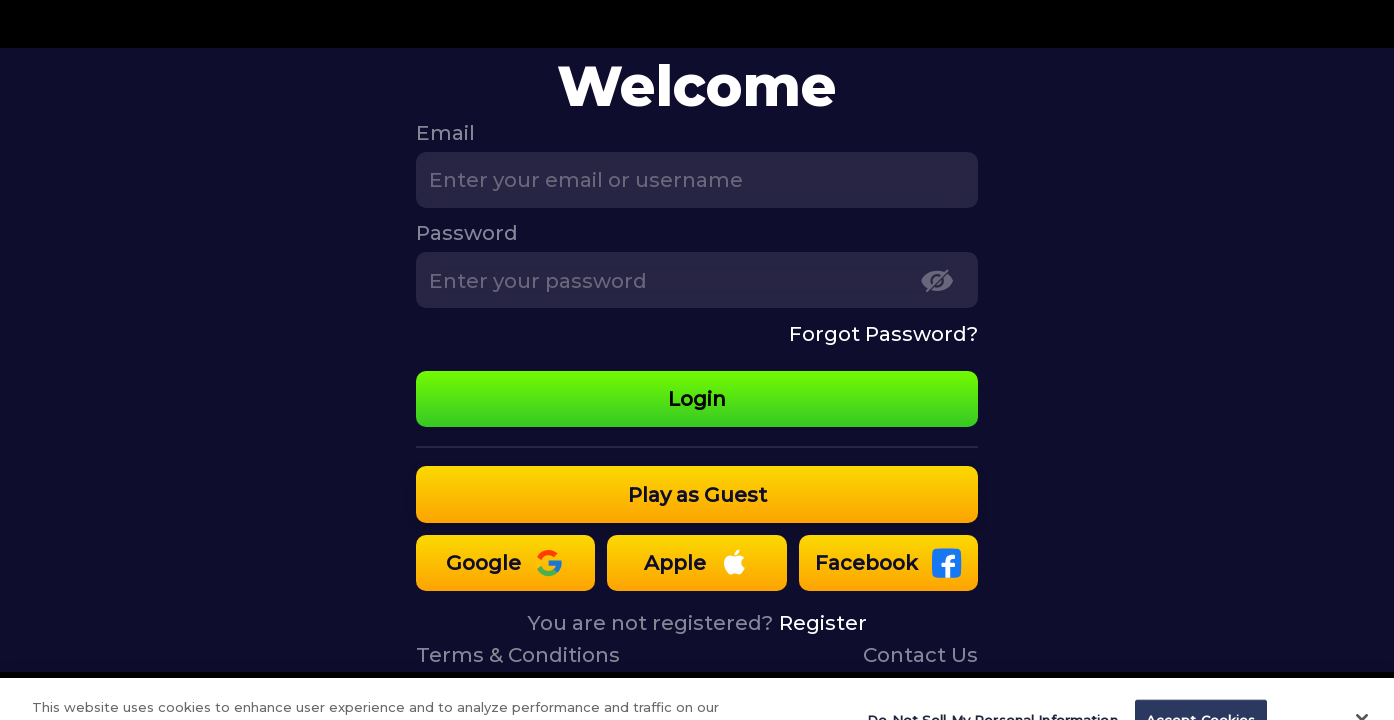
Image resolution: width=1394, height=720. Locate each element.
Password (467, 232)
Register (823, 622)
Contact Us (920, 654)
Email (445, 132)
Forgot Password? (883, 333)
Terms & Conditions (518, 654)
